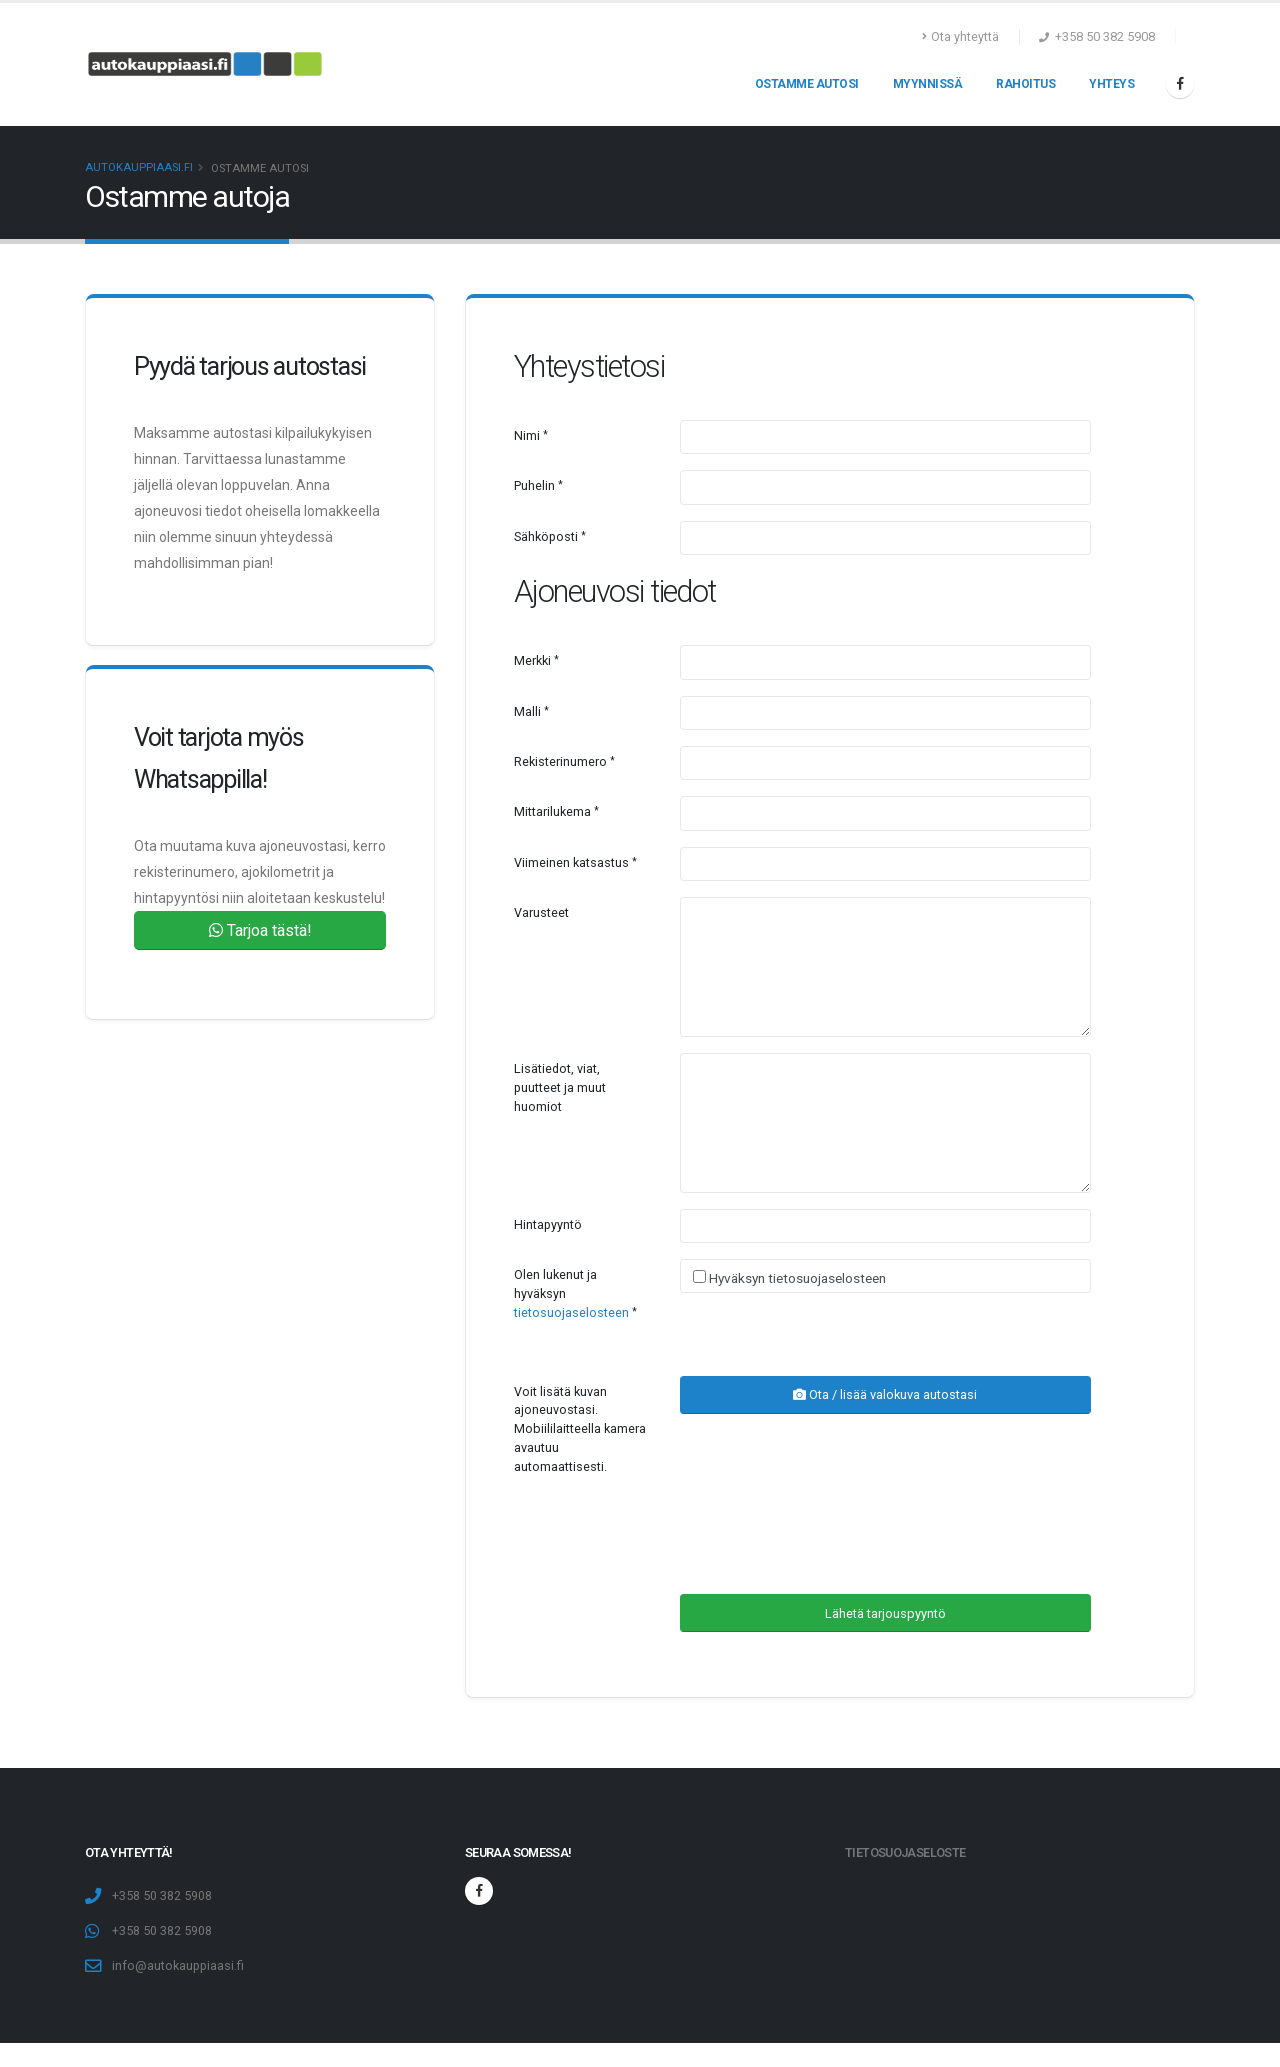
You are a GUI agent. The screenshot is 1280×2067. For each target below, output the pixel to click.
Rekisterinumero (560, 761)
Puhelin (534, 485)
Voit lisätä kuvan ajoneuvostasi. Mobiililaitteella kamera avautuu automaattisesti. (580, 1429)
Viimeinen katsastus (571, 862)
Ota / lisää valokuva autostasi (885, 1394)
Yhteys (1111, 84)
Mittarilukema (552, 811)
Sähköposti (546, 536)
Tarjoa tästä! (260, 930)
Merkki (532, 660)
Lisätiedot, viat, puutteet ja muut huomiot (560, 1087)
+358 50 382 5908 (162, 1895)
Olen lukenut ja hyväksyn (571, 1293)
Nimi (527, 435)
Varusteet (541, 912)
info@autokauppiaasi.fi (178, 1965)
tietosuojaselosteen (571, 1312)
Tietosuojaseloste (905, 1852)
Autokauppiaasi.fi (139, 167)
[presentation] (832, 1539)
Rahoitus (1025, 84)
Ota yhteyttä (960, 36)
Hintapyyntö (548, 1224)
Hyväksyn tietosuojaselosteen (796, 1278)
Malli (527, 711)
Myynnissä (928, 84)
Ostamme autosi (807, 84)
